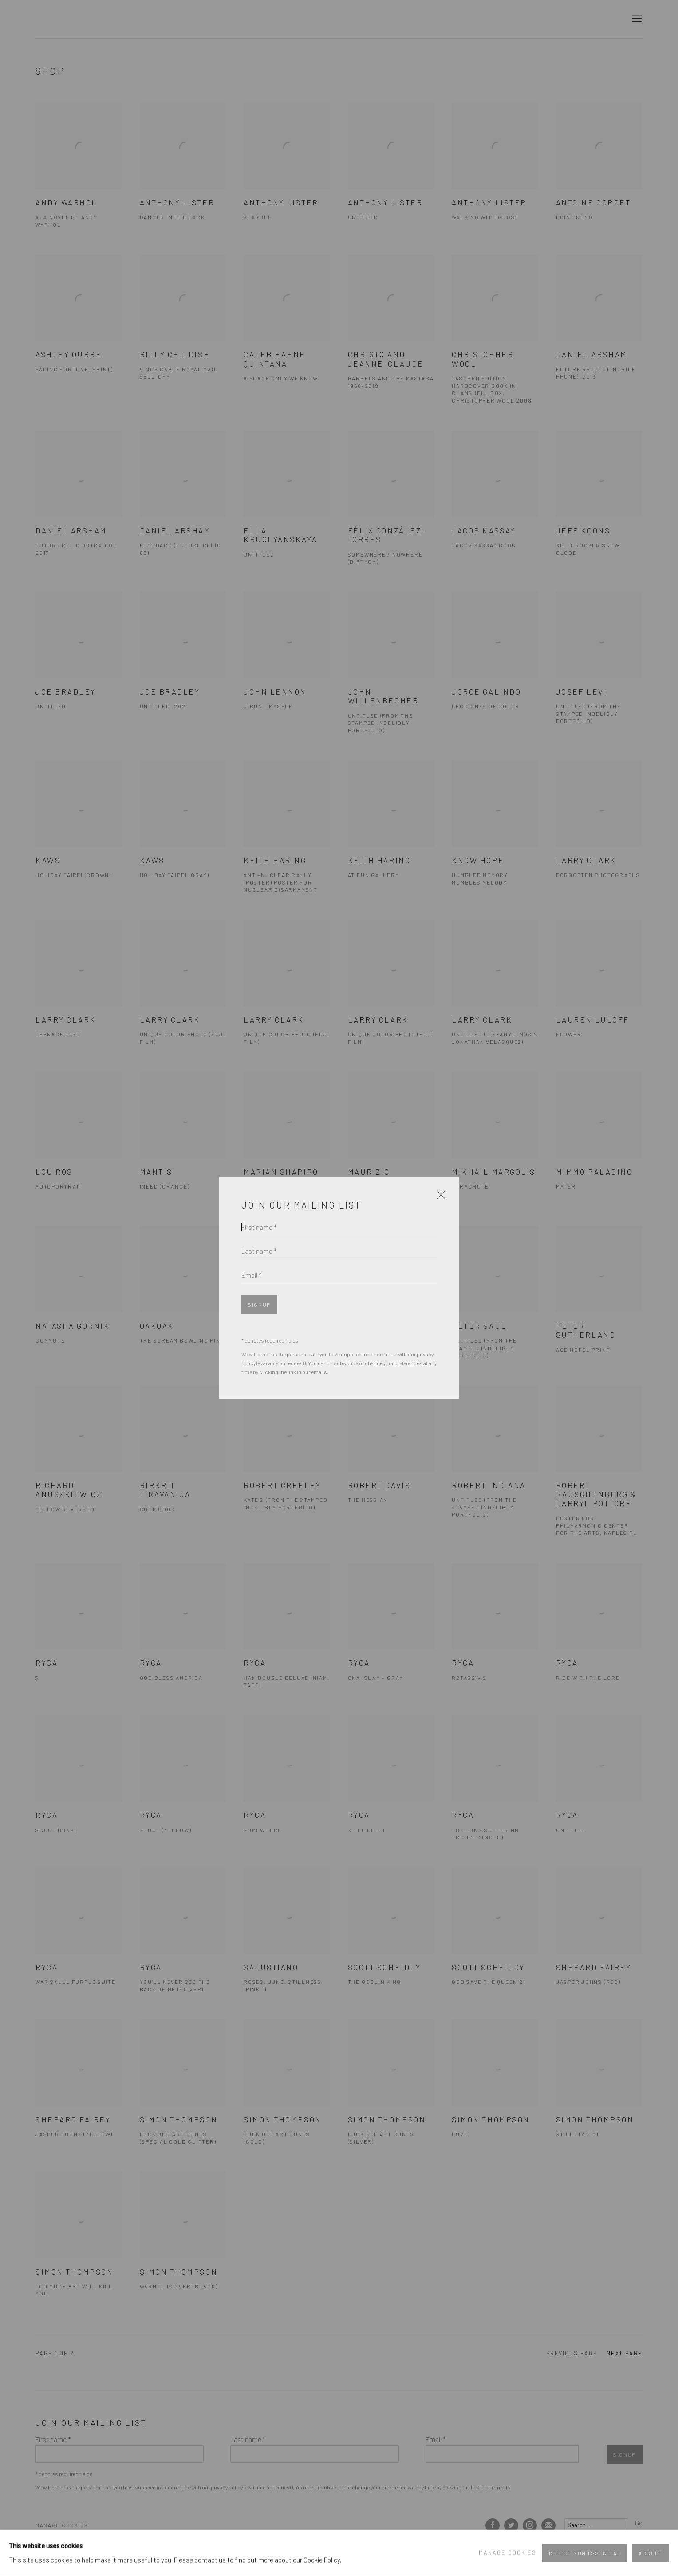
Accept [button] (650, 2553)
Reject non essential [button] (585, 2553)
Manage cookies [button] (507, 2552)
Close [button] (438, 1198)
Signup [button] (259, 1305)
